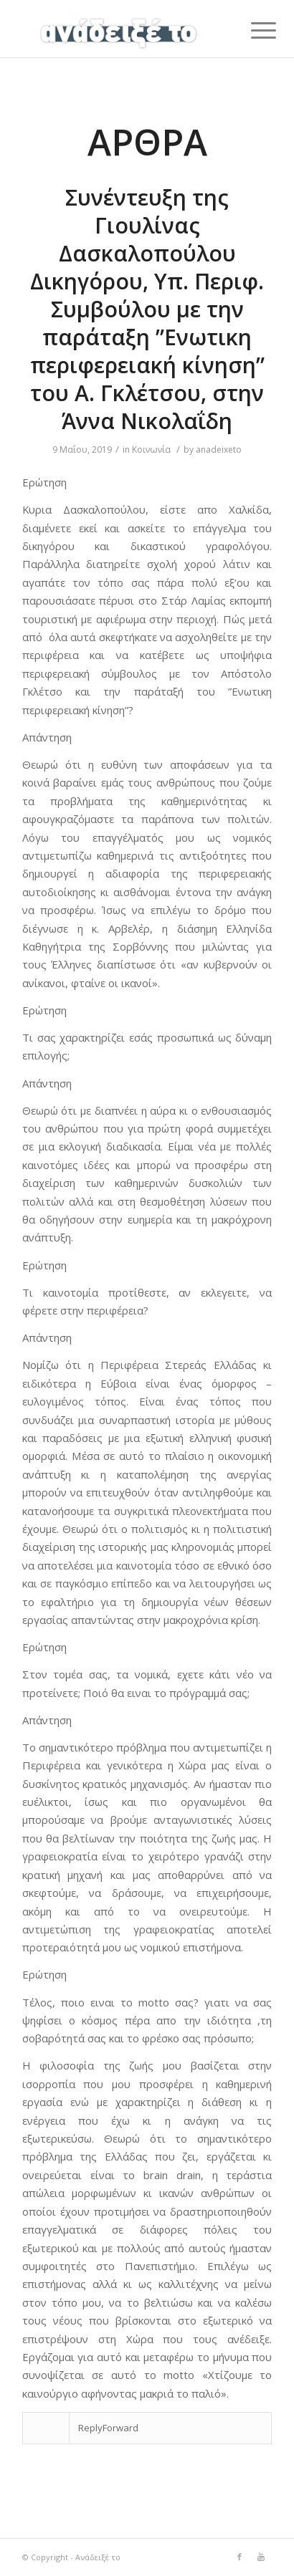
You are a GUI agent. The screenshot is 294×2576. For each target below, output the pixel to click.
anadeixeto (219, 449)
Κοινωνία (151, 449)
